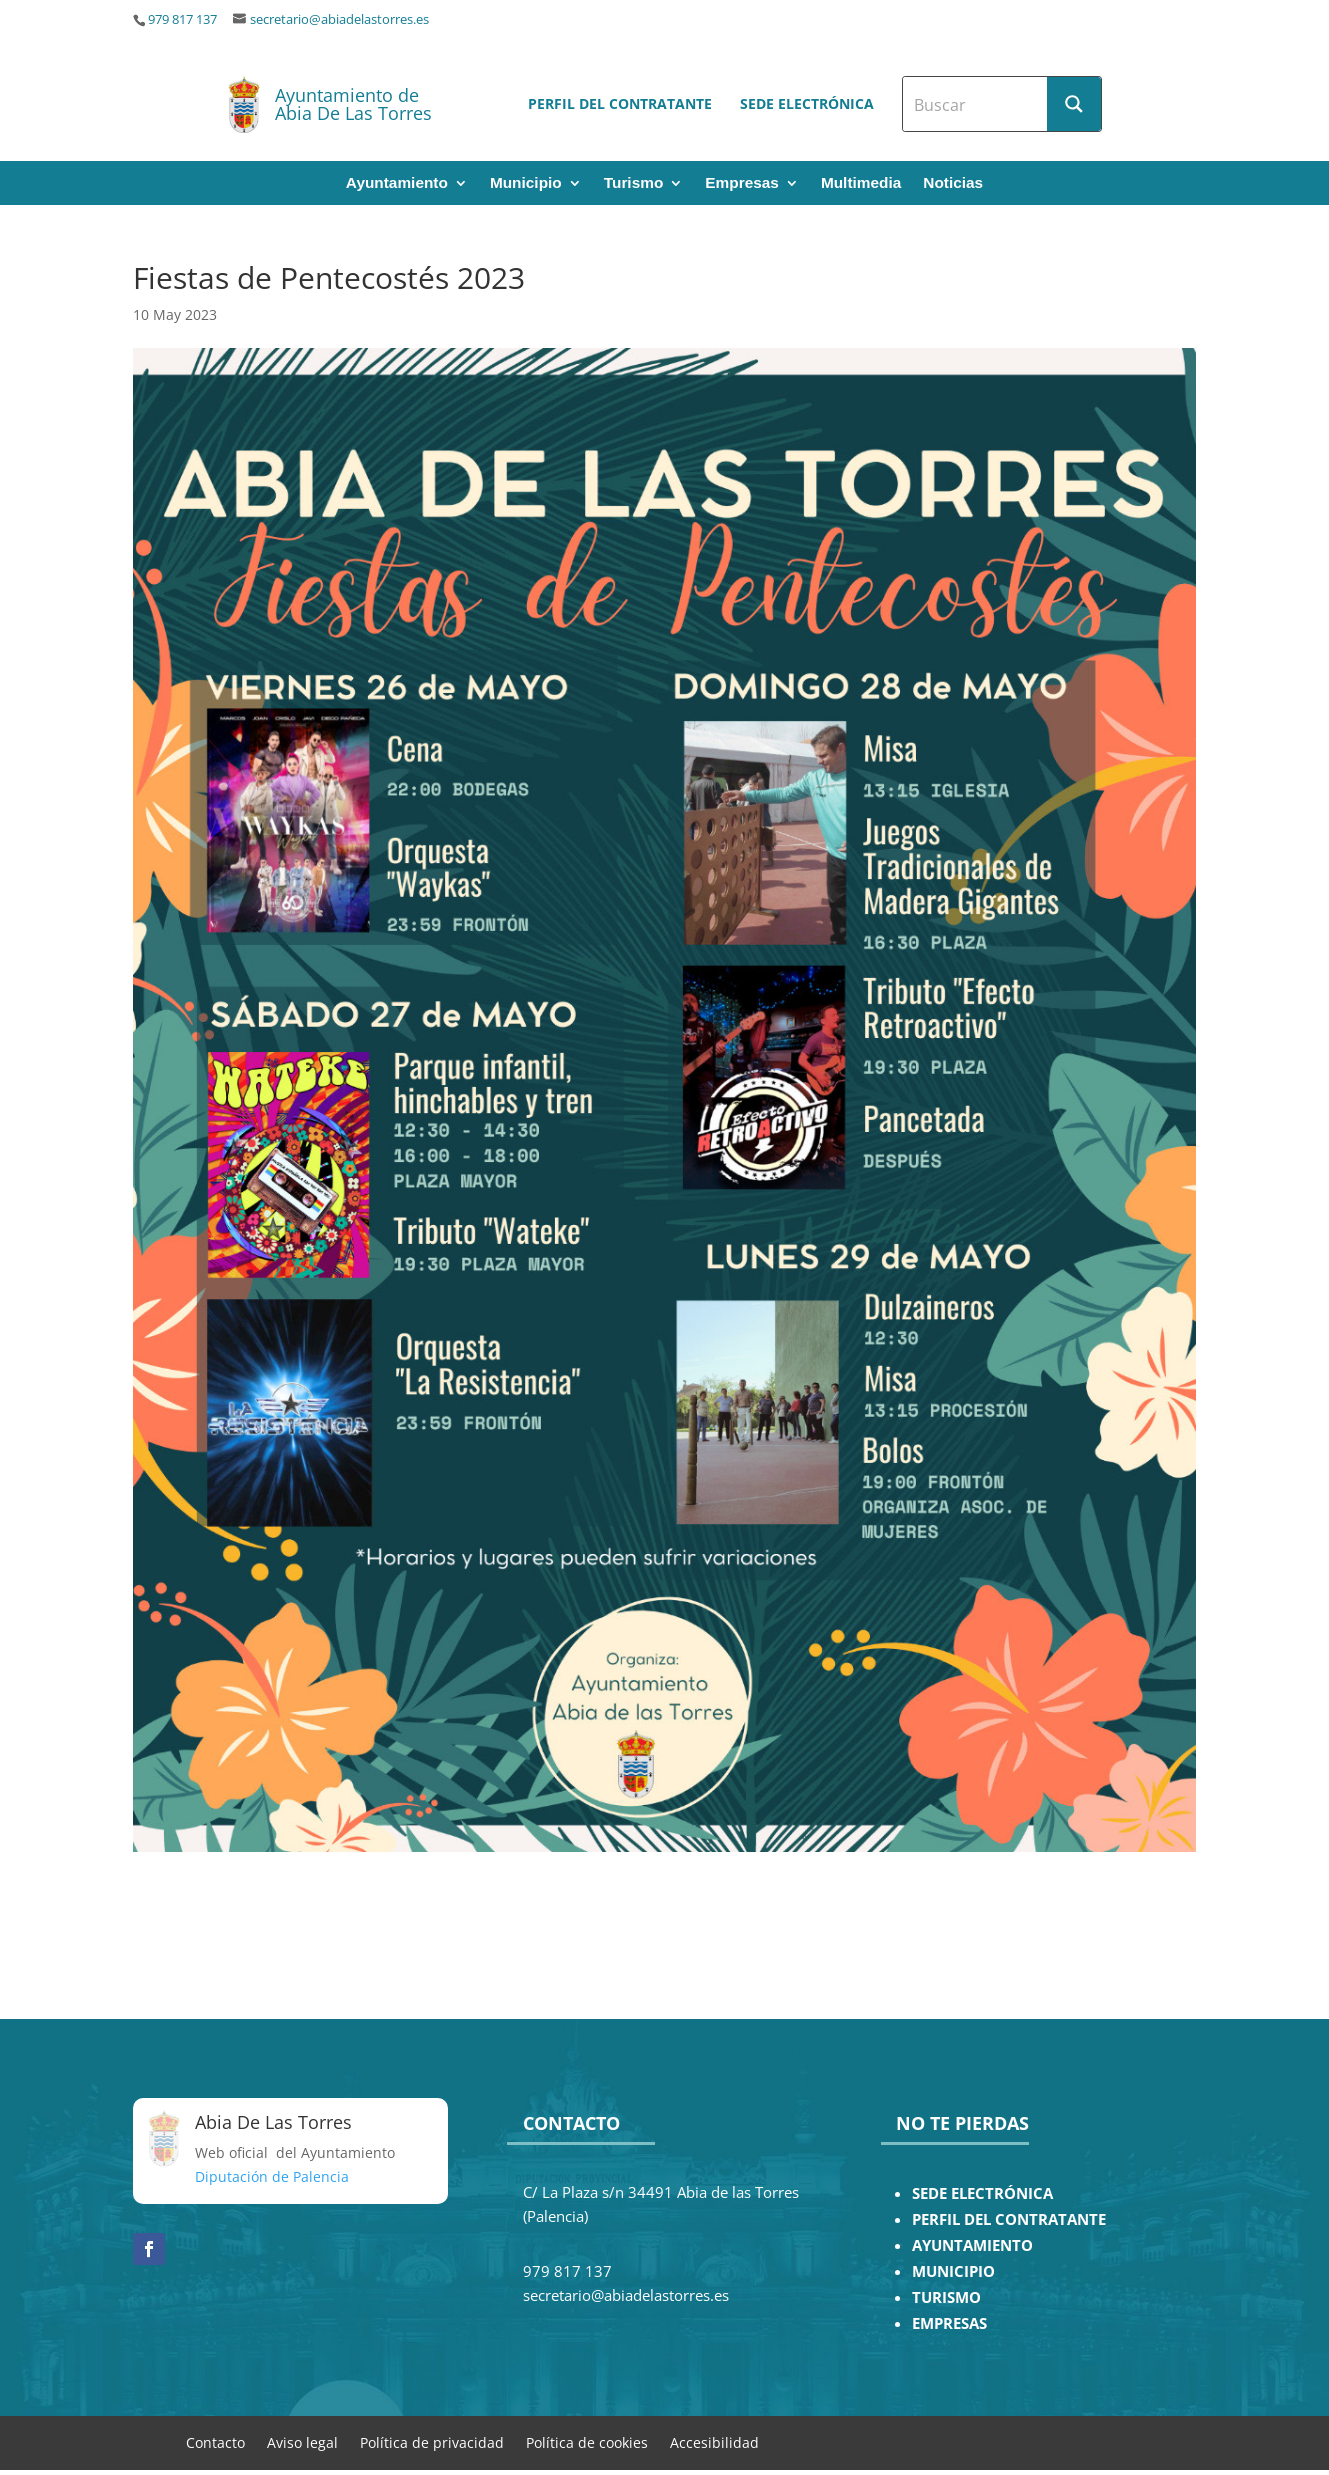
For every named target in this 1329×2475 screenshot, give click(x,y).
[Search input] (976, 104)
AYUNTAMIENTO (972, 2245)
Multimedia (861, 183)
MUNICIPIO (953, 2271)
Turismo (634, 183)
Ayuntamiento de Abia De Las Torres (353, 104)
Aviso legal (302, 2441)
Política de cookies (587, 2441)
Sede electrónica (807, 103)
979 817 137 (182, 19)
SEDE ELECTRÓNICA (982, 2193)
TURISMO (946, 2297)
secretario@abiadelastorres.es (339, 19)
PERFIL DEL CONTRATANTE (1009, 2219)
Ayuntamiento (397, 183)
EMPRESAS (949, 2323)
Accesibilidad (714, 2441)
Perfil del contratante (620, 103)
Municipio (526, 183)
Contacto (215, 2441)
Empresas (742, 183)
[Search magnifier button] (1074, 104)
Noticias (953, 183)
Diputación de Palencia (272, 2176)
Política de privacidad (432, 2441)
